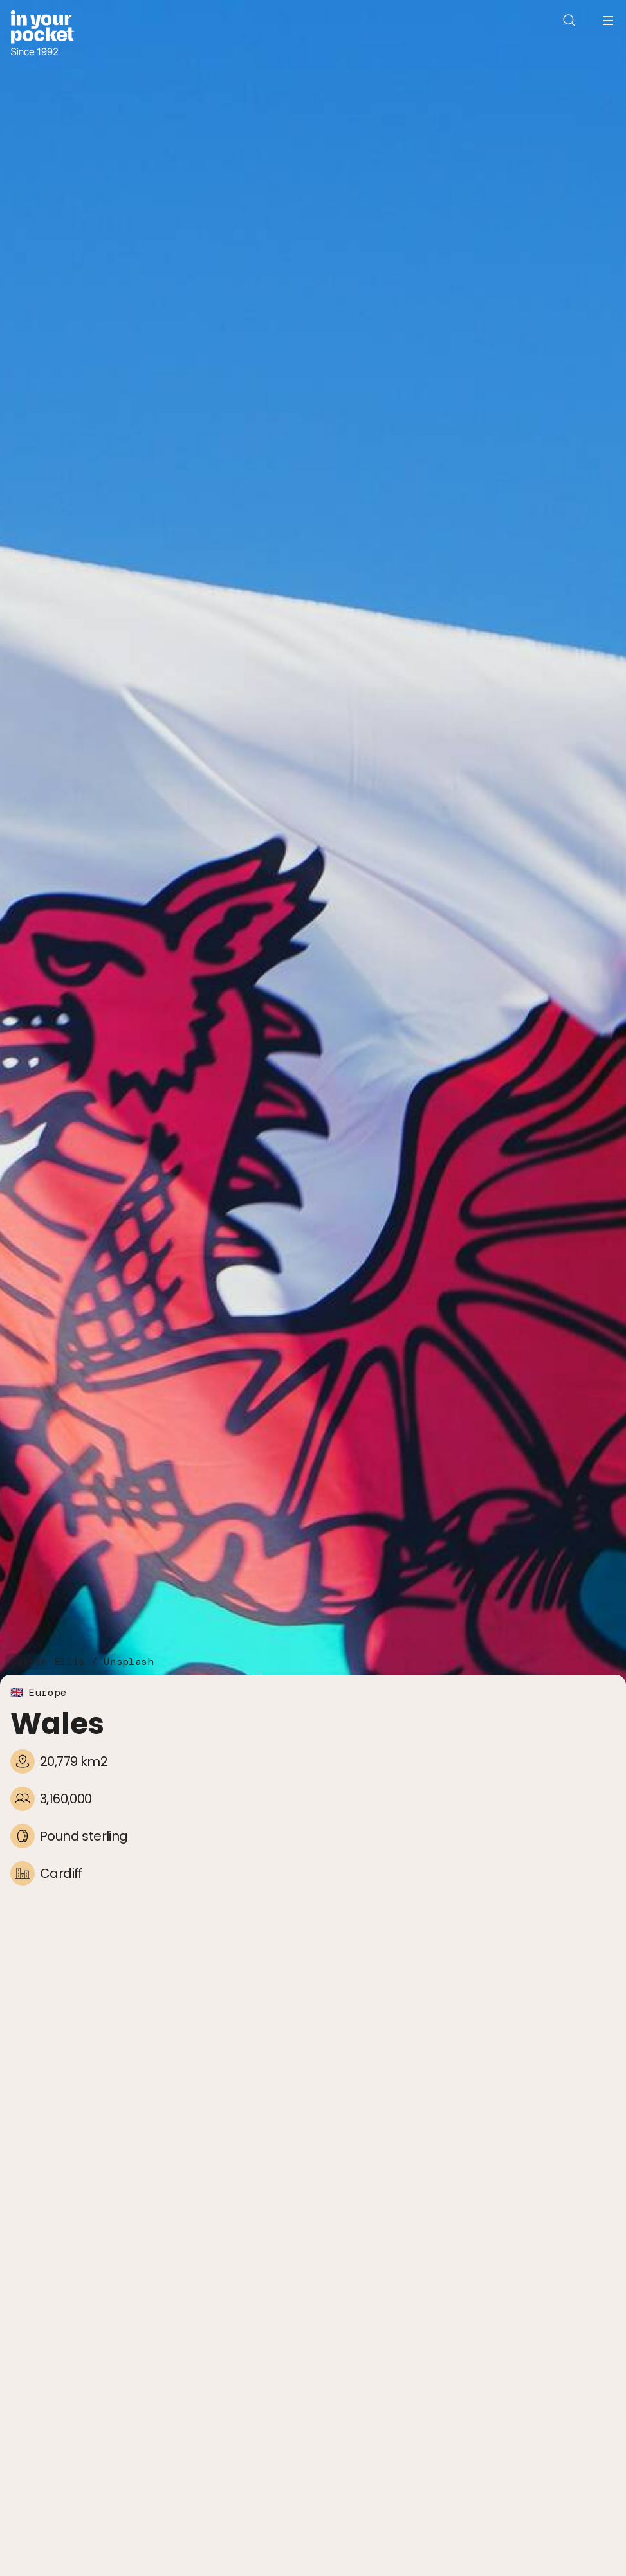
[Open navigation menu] (608, 20)
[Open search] (569, 20)
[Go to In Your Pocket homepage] (42, 34)
